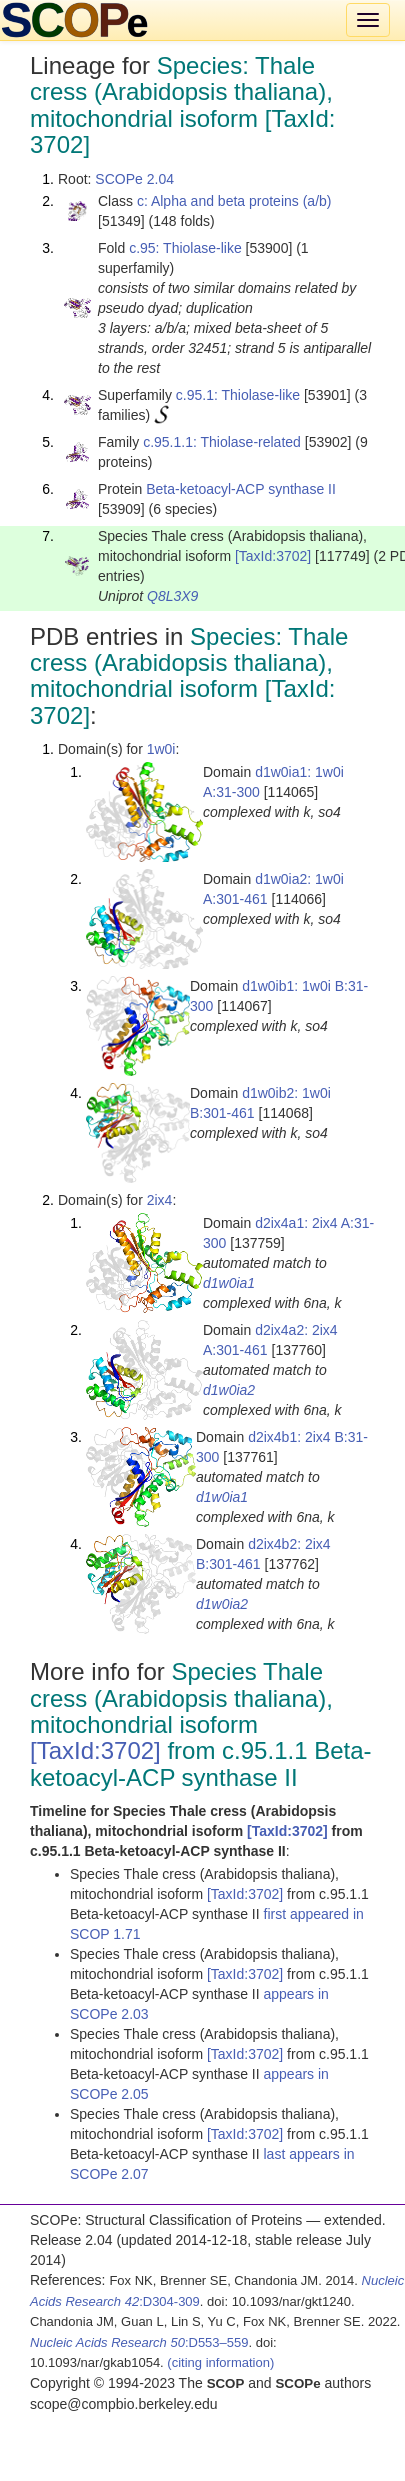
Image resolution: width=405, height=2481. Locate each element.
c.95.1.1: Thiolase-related (222, 442)
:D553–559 (139, 2342)
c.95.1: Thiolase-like (238, 395)
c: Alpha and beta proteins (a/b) (234, 201)
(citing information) (220, 2362)
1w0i (161, 749)
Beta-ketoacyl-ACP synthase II (241, 489)
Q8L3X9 (172, 596)
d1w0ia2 (229, 1390)
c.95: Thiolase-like (185, 248)
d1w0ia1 (229, 1283)
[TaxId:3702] (273, 556)
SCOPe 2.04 (134, 179)
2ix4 (160, 1200)
